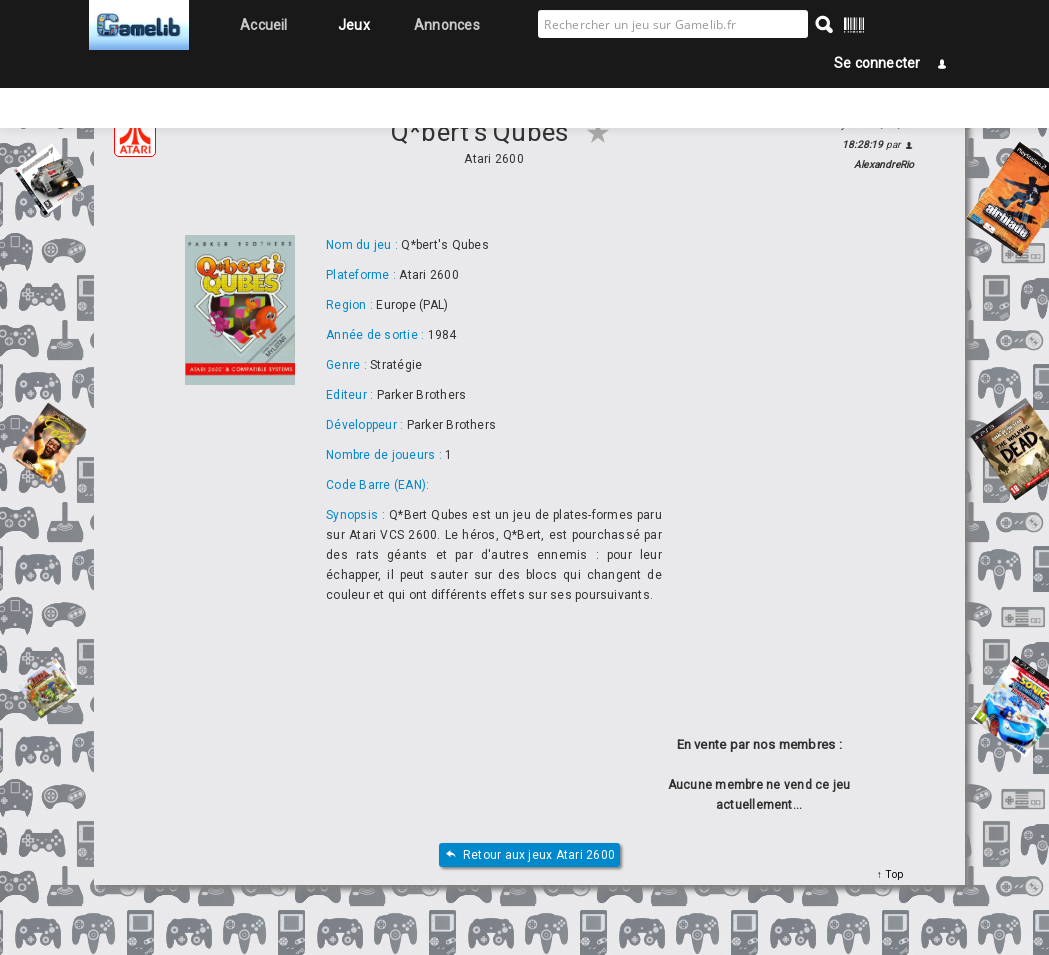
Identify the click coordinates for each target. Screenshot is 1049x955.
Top (892, 874)
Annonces (447, 25)
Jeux (354, 25)
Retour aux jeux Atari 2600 (529, 855)
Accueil (264, 25)
